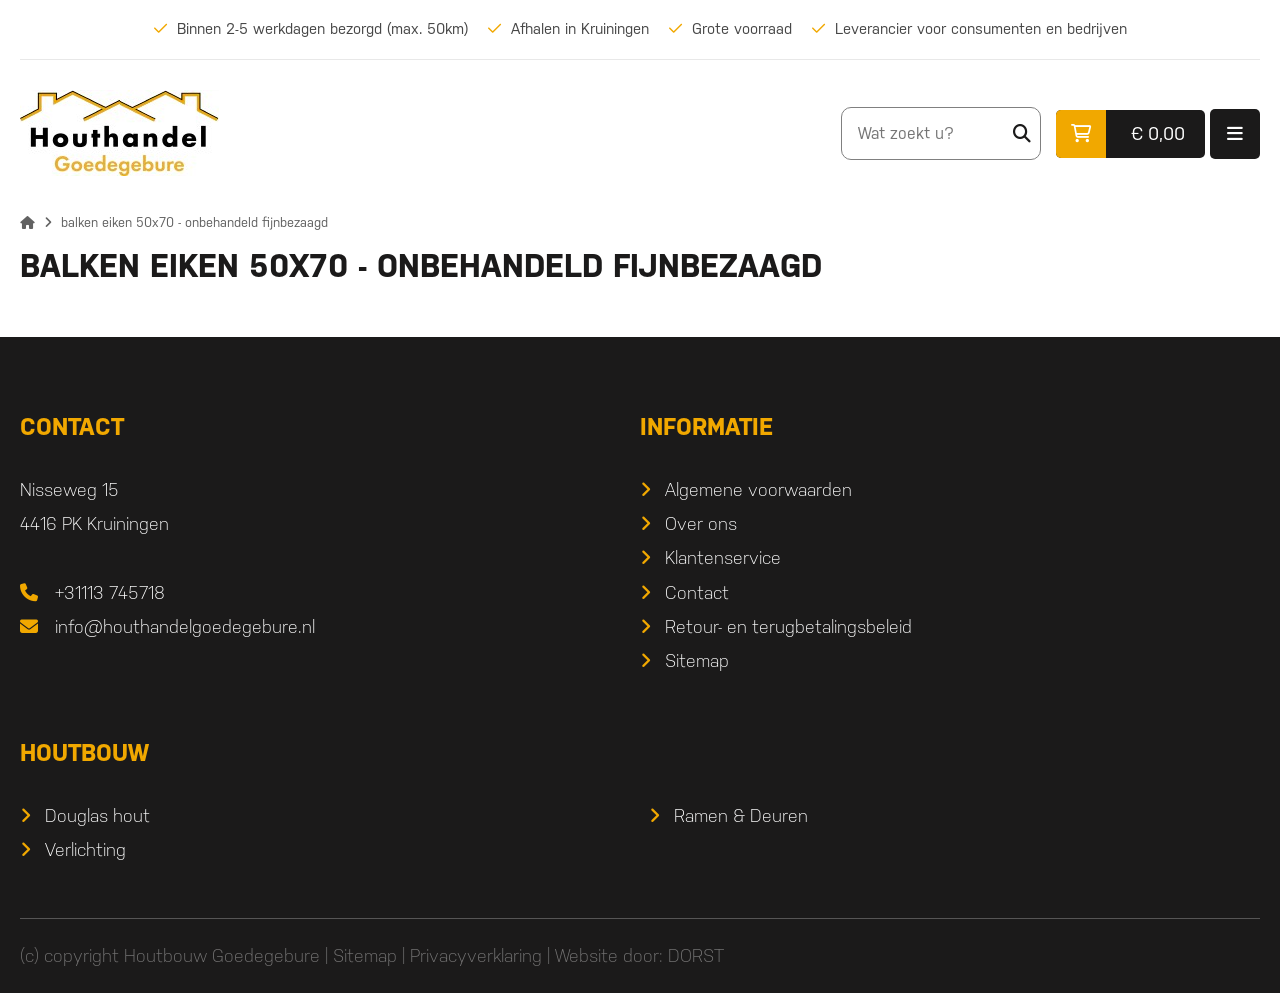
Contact (697, 592)
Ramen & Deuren (741, 815)
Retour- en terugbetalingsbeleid (788, 626)
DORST (696, 955)
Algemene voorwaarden (758, 489)
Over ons (701, 523)
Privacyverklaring (476, 955)
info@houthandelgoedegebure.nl (185, 626)
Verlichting (85, 849)
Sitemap (697, 660)
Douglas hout (97, 815)
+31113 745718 (110, 592)
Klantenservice (723, 557)
